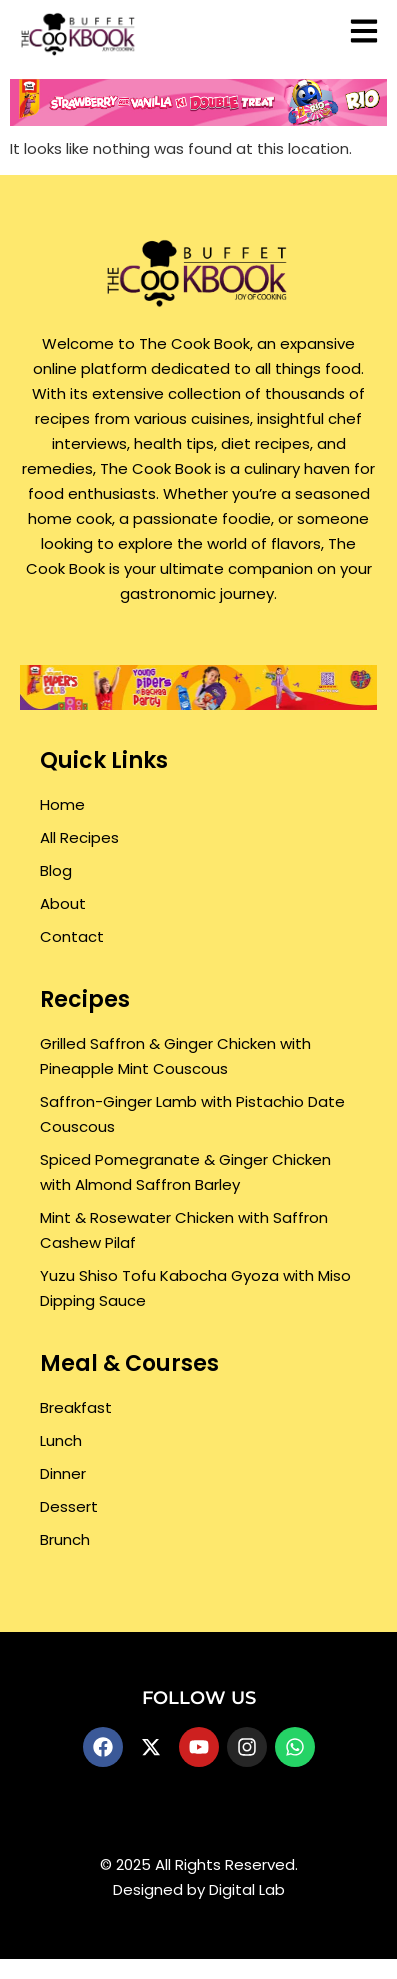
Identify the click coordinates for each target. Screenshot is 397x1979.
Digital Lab (247, 1889)
